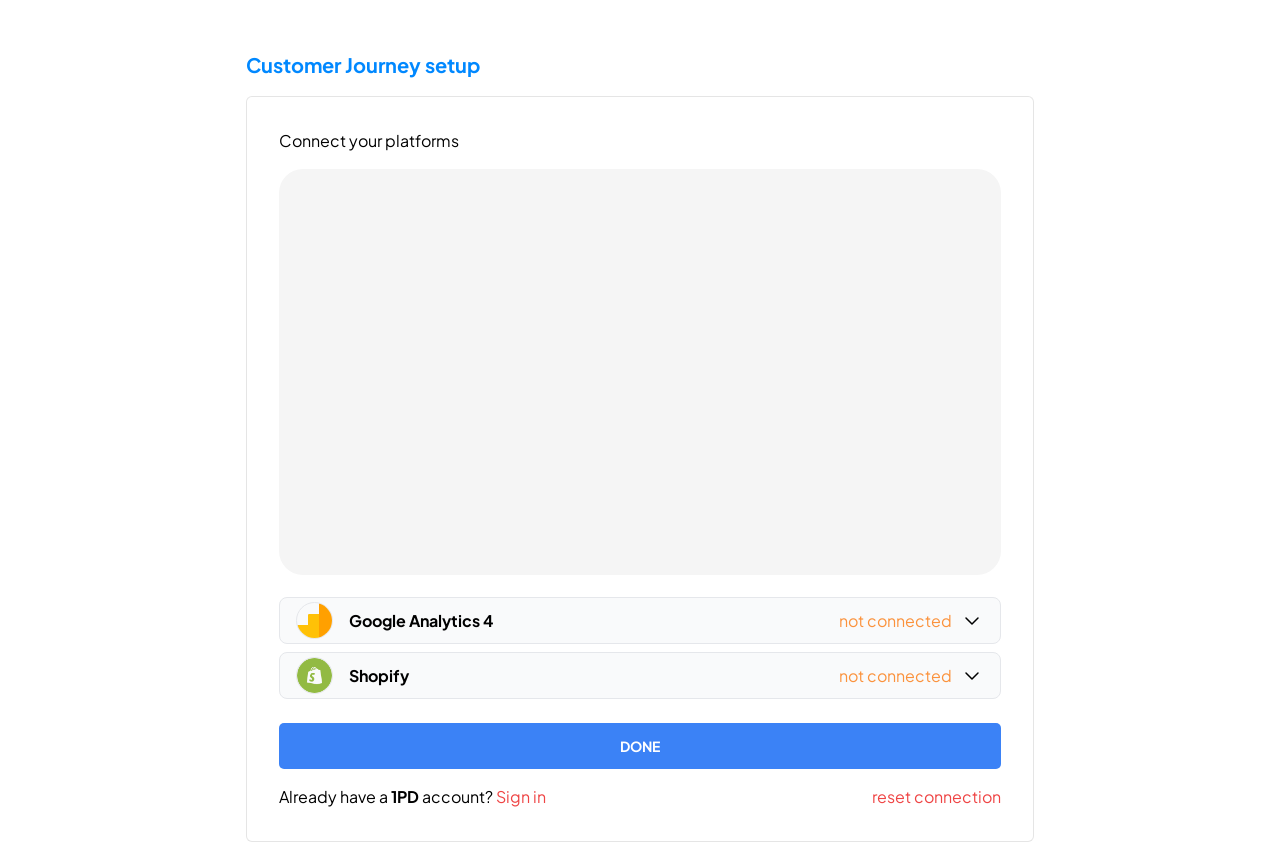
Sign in (521, 796)
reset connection (936, 796)
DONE (640, 746)
